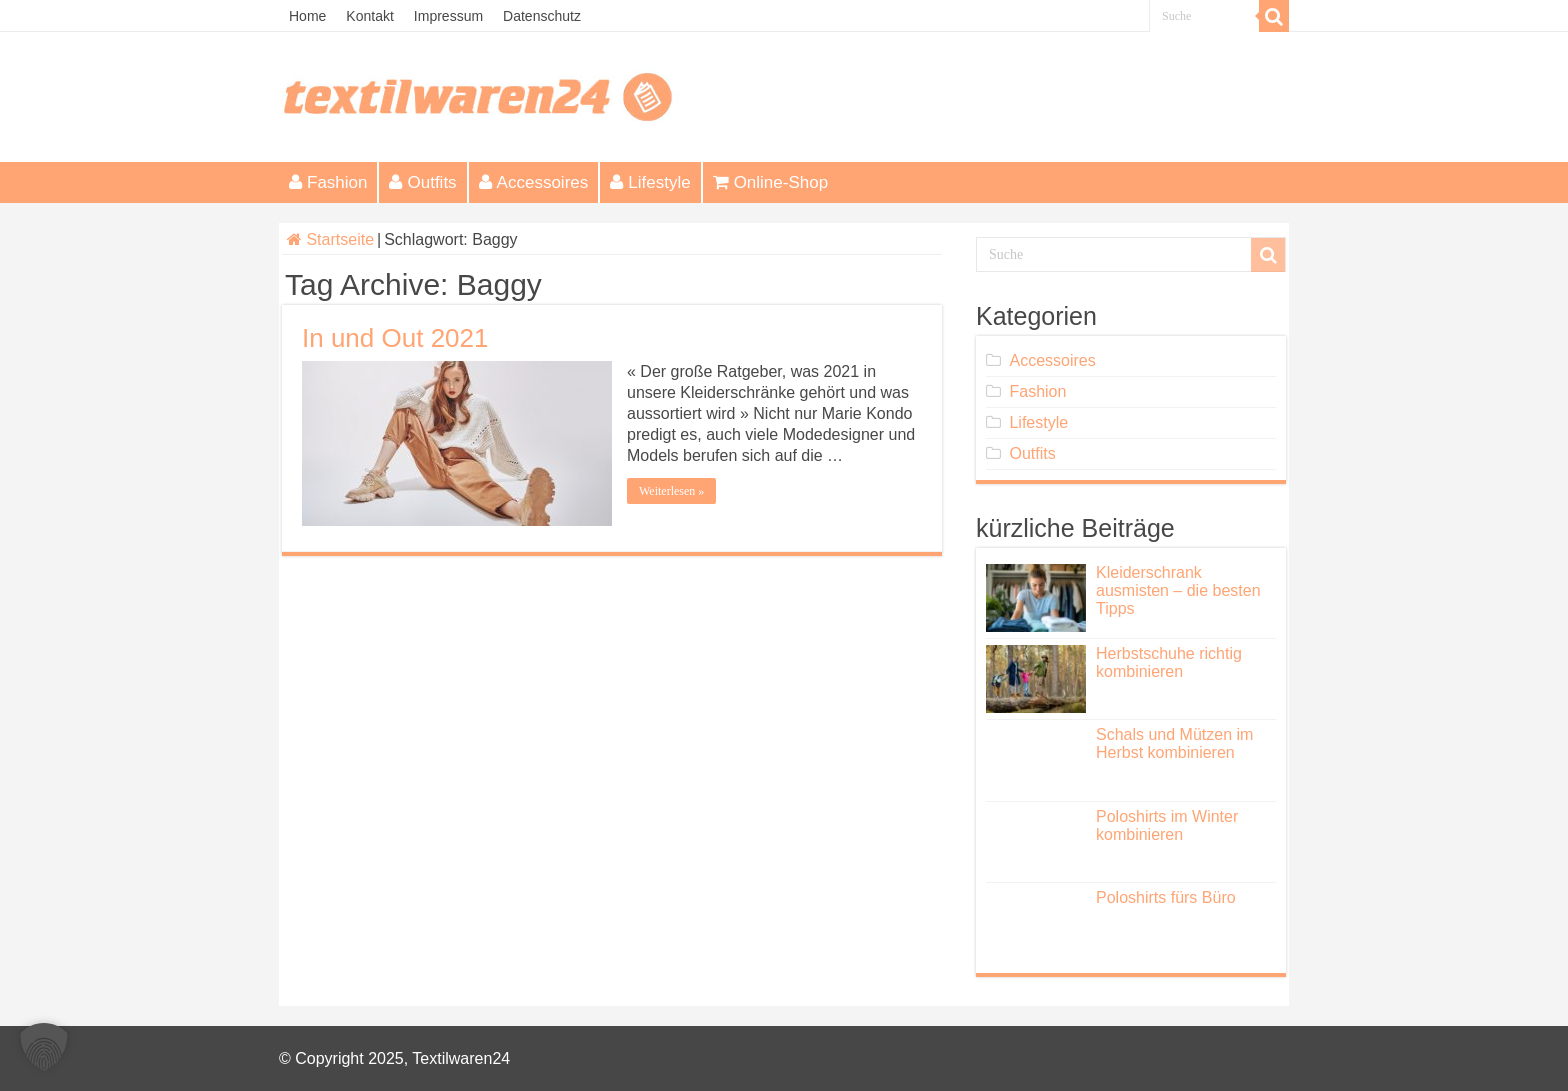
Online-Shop (771, 182)
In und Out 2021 (395, 338)
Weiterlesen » (671, 491)
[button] (44, 1047)
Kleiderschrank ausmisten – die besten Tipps (1178, 590)
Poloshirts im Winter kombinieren (1167, 825)
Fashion (328, 182)
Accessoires (534, 182)
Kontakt (369, 16)
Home (307, 16)
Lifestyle (650, 182)
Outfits (422, 182)
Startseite (330, 239)
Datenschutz (542, 16)
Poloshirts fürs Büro (1166, 897)
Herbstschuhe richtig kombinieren (1169, 662)
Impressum (448, 16)
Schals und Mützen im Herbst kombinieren (1174, 743)
